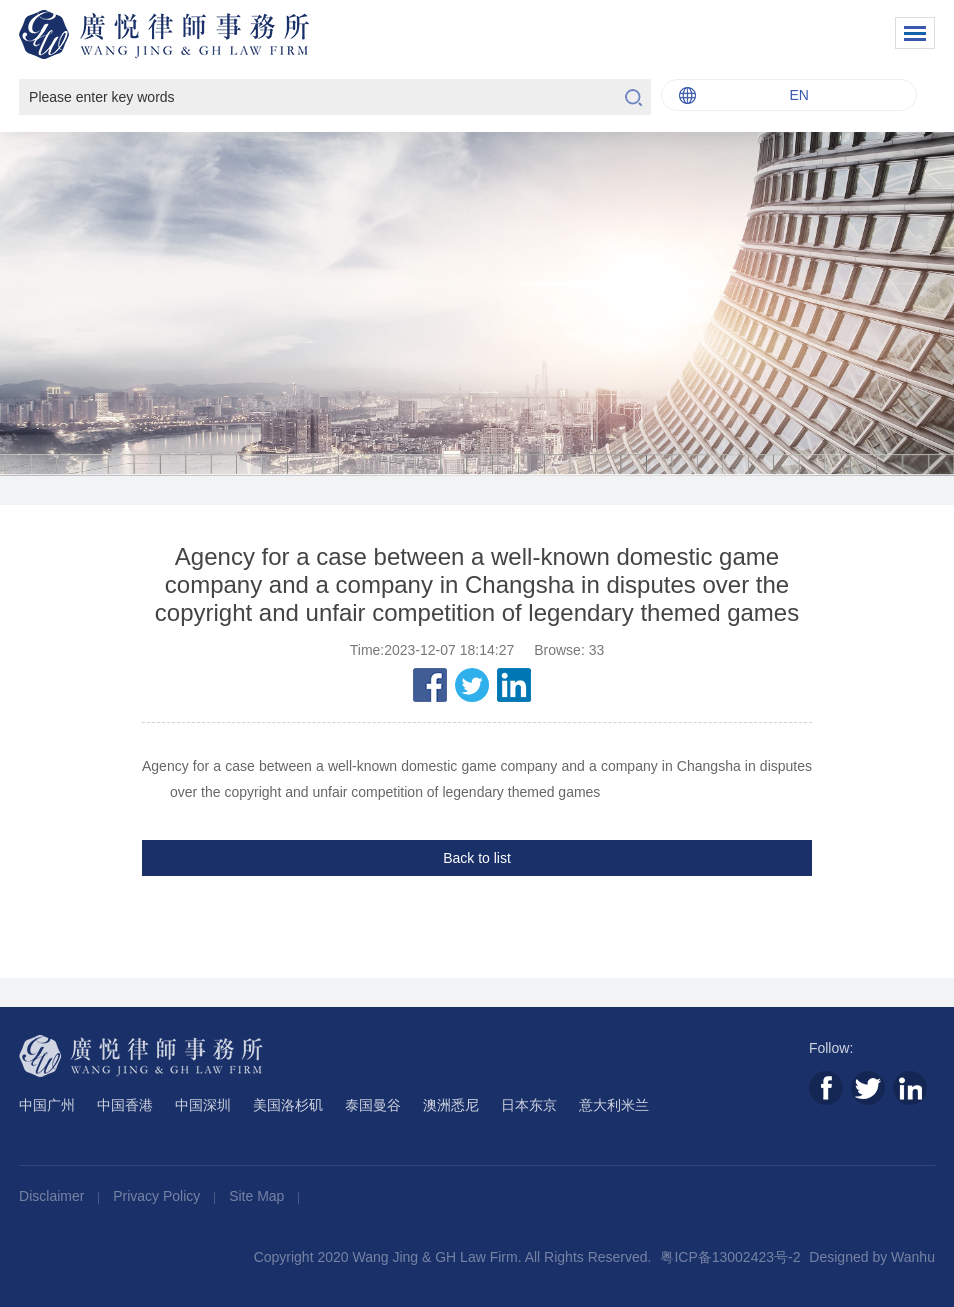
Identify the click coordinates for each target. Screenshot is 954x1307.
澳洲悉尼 (451, 1105)
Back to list (477, 858)
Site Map (258, 1196)
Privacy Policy (158, 1196)
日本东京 (529, 1105)
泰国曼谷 (373, 1105)
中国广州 (47, 1105)
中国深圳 (203, 1105)
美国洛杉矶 (288, 1105)
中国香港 (125, 1105)
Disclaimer (53, 1196)
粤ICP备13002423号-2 (730, 1257)
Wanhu (913, 1257)
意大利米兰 (614, 1105)
